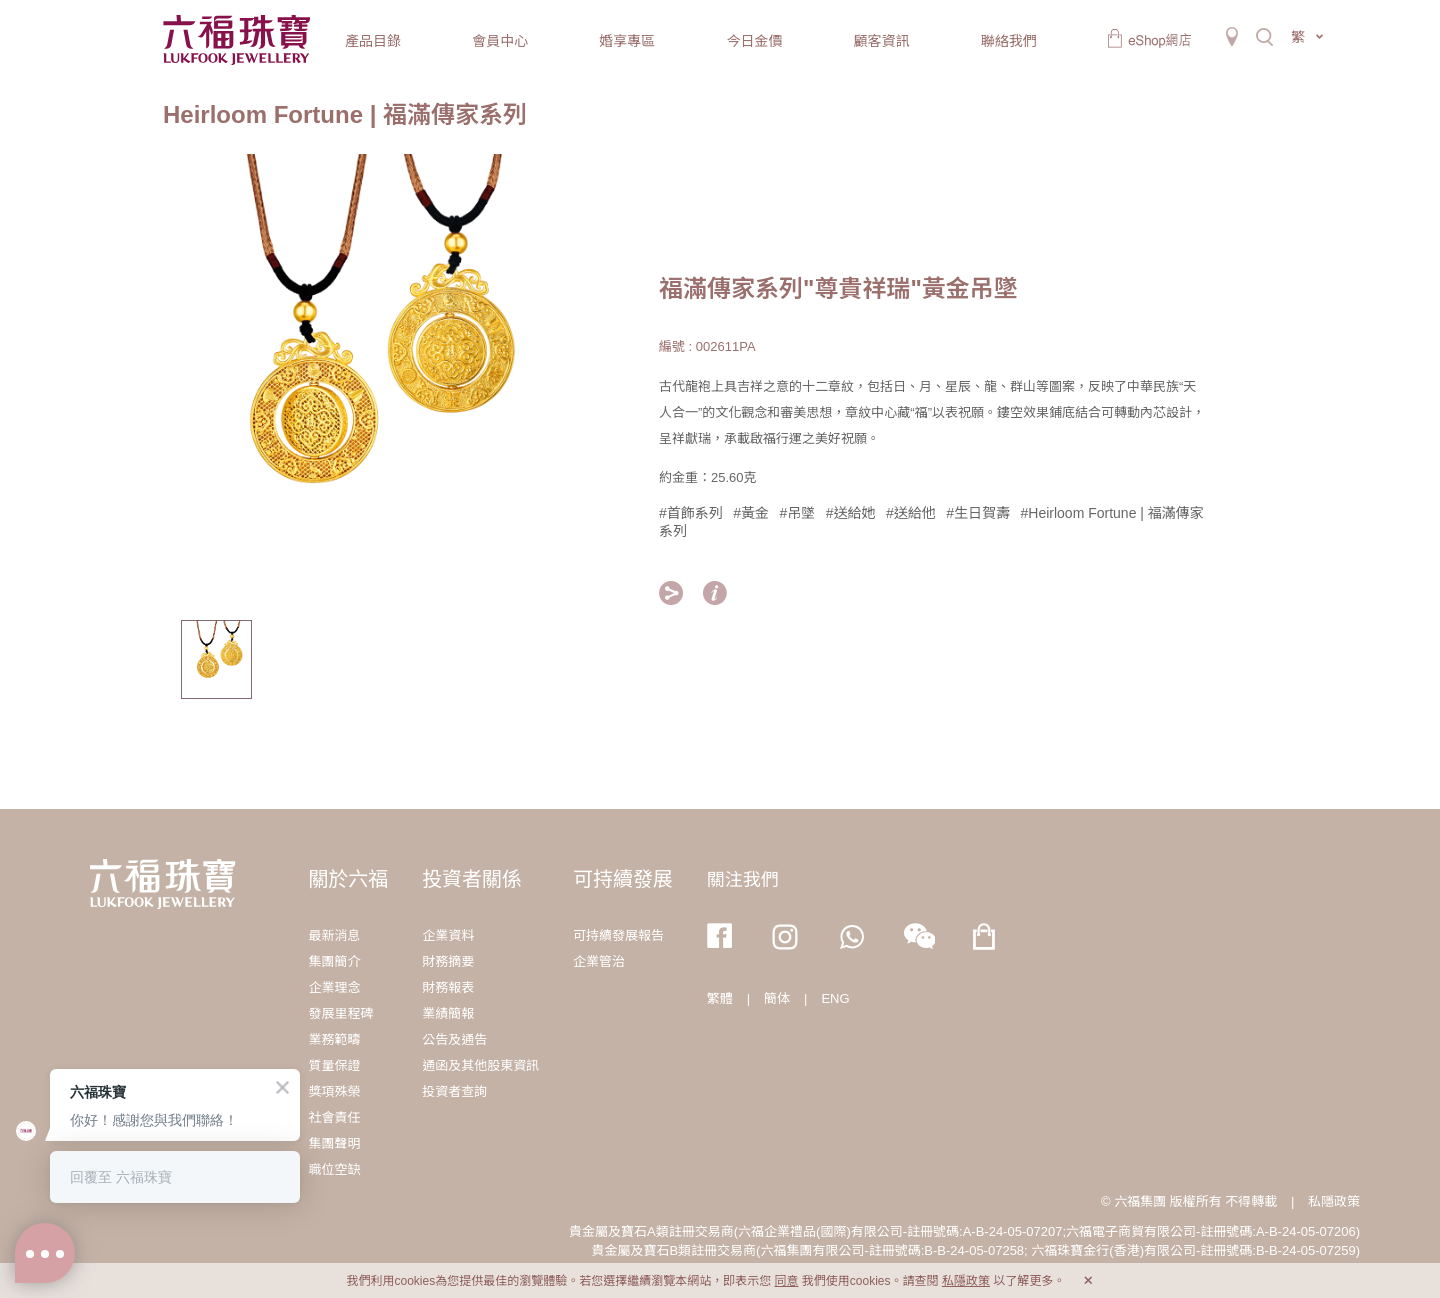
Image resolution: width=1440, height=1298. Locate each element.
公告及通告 (454, 1039)
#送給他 (911, 513)
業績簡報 (448, 1013)
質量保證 (334, 1065)
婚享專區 (627, 41)
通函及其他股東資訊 (480, 1065)
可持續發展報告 (618, 935)
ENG (835, 998)
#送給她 (851, 513)
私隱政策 (1334, 1201)
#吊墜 (798, 513)
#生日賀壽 (978, 513)
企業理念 (334, 987)
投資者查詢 (454, 1091)
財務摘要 (448, 961)
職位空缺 (334, 1169)
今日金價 (754, 41)
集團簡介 (334, 961)
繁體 (720, 998)
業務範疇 (334, 1039)
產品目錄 (373, 41)
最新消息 (334, 935)
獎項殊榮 (334, 1091)
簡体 (777, 998)
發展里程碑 (340, 1013)
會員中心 (500, 41)
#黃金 (751, 513)
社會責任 (334, 1117)
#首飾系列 (691, 513)
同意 (786, 1281)
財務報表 (448, 987)
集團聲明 (334, 1143)
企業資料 (448, 935)
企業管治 (599, 961)
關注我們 (743, 880)
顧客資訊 (882, 41)
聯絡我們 (1009, 41)
